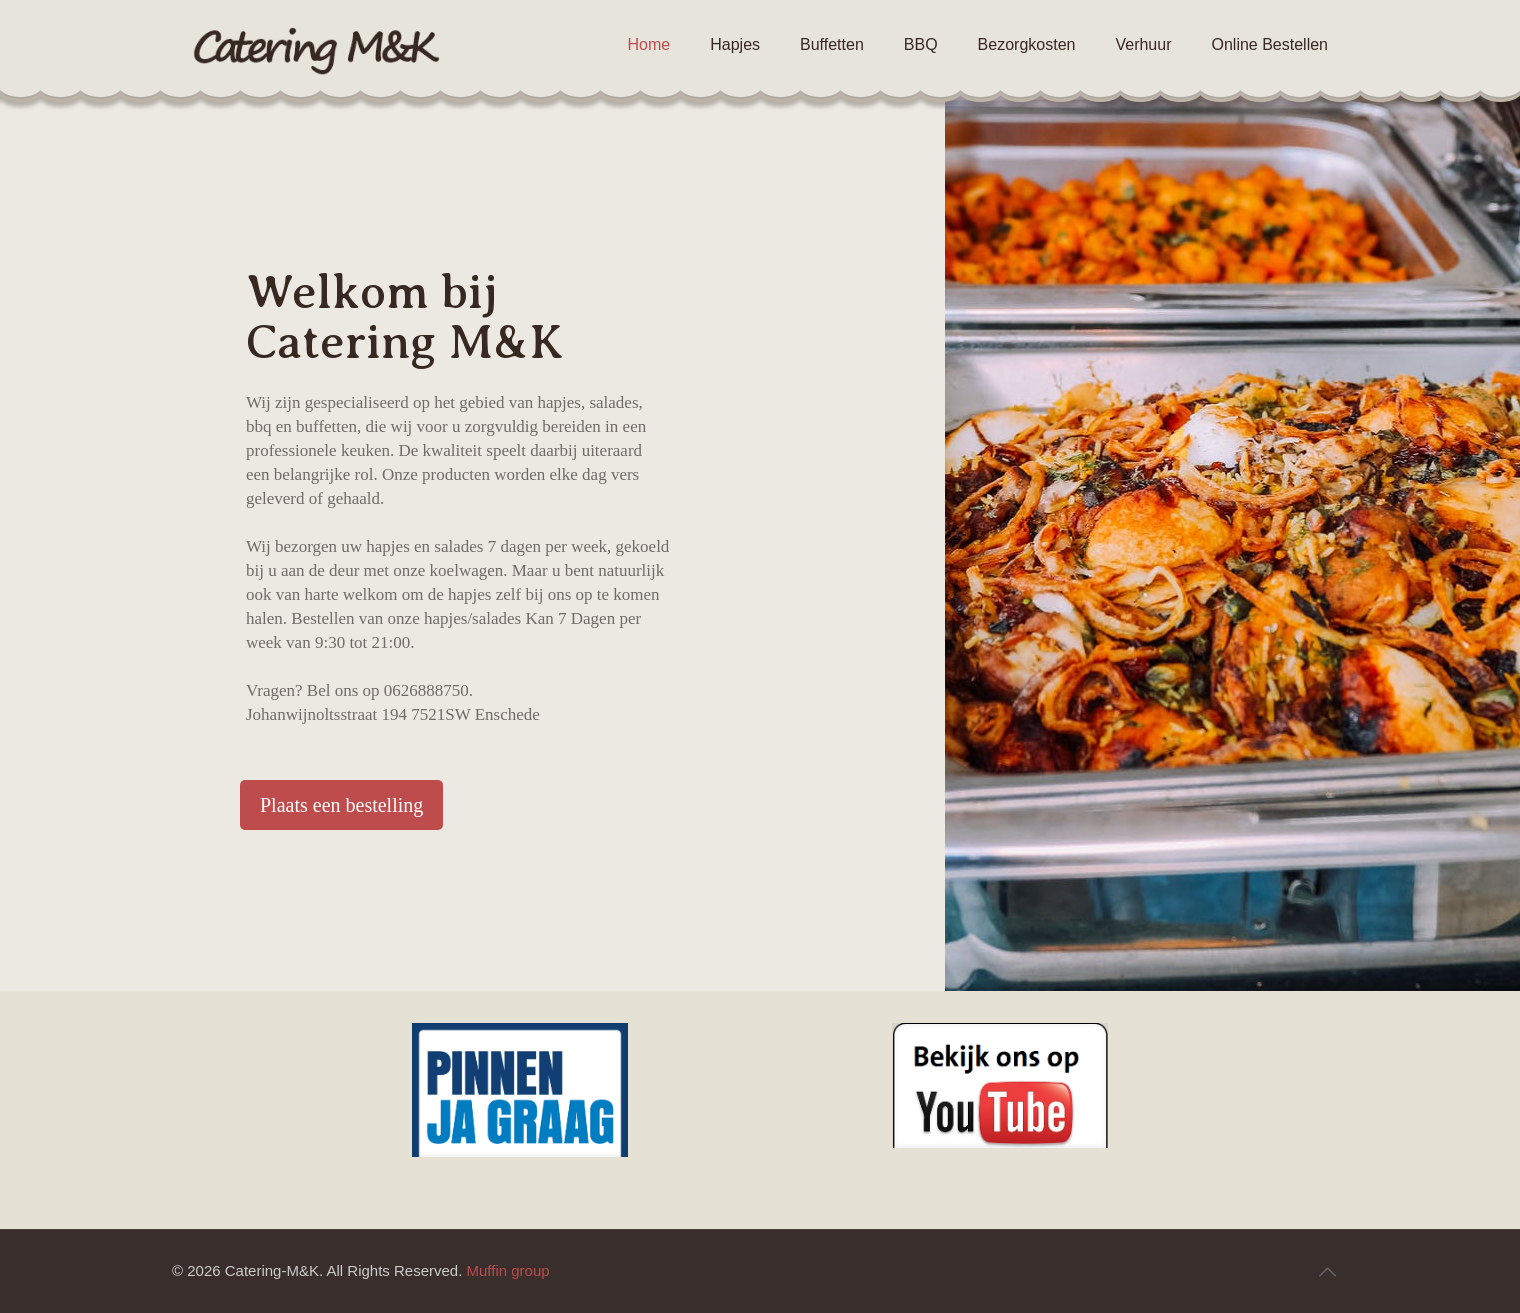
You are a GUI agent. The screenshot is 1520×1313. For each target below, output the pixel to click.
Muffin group (508, 1270)
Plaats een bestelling (341, 805)
